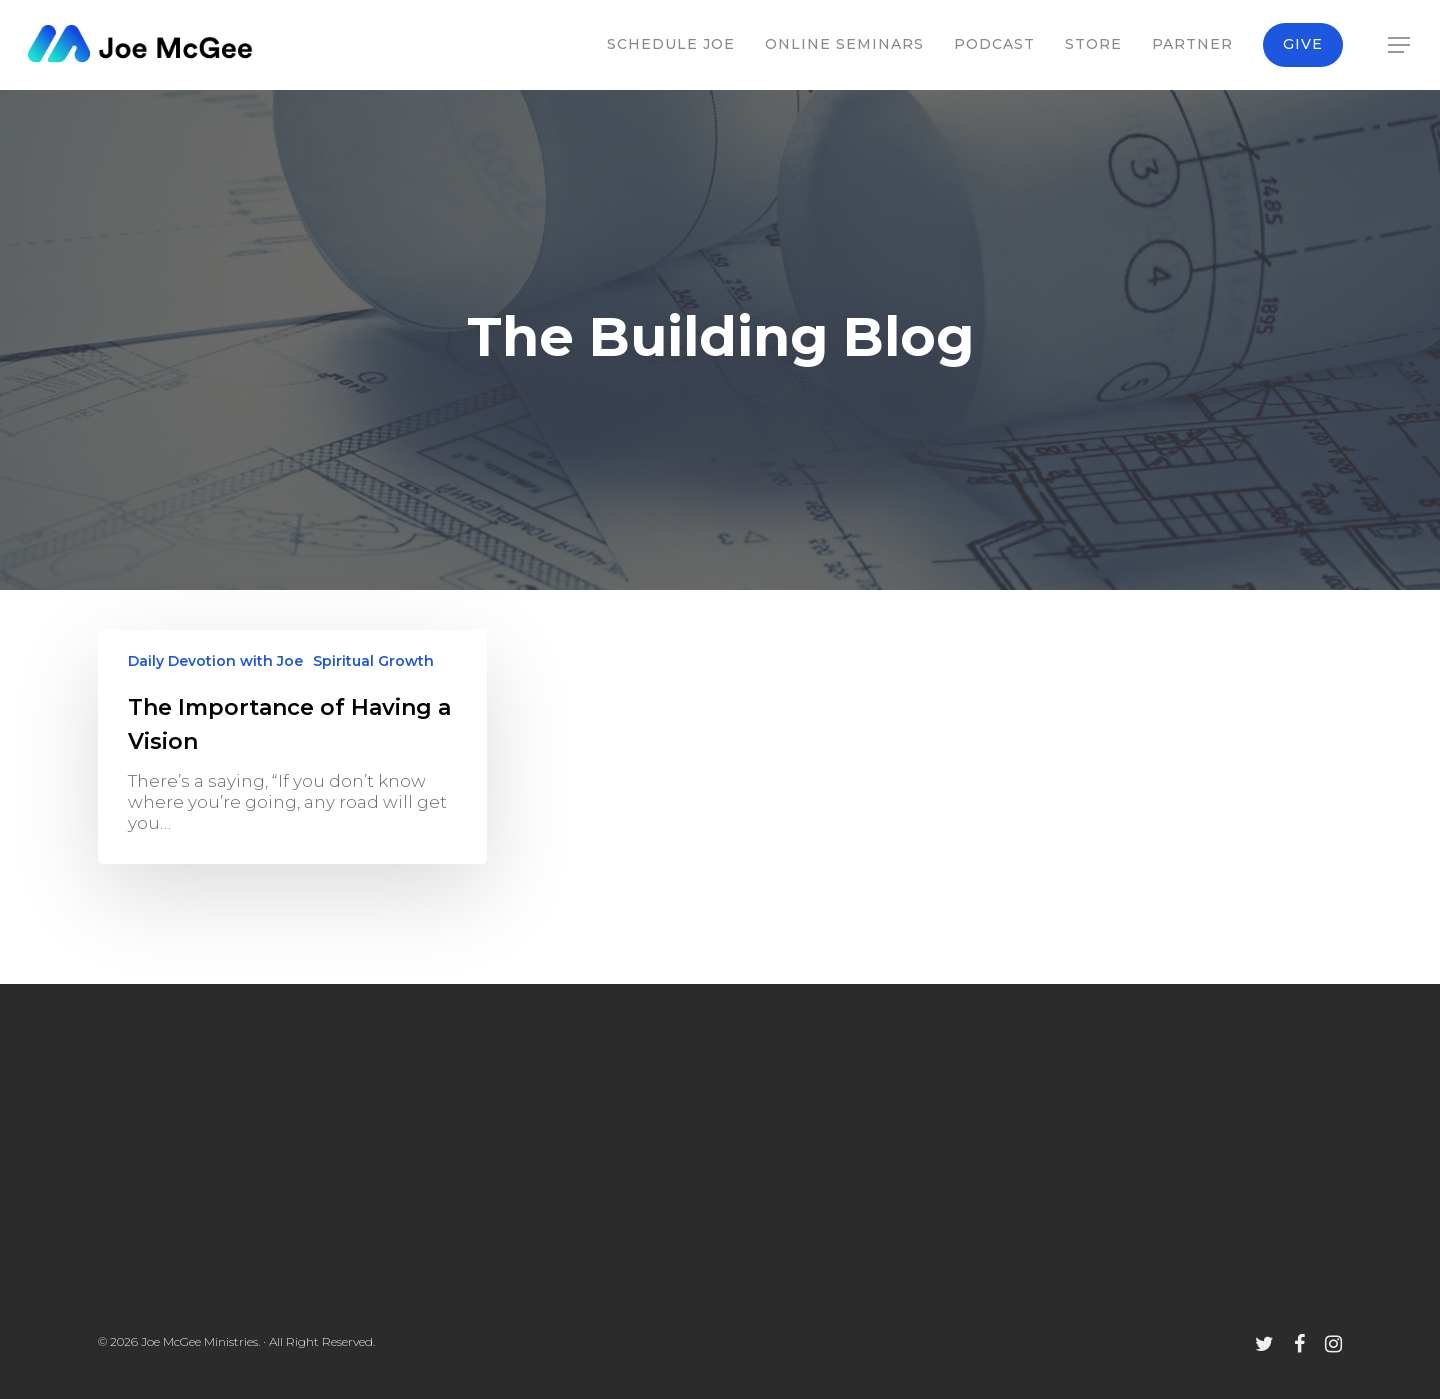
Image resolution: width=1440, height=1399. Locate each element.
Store (1093, 44)
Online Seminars (844, 44)
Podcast (994, 44)
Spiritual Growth (373, 661)
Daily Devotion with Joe (215, 661)
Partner (1192, 44)
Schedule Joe (671, 44)
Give (1303, 44)
